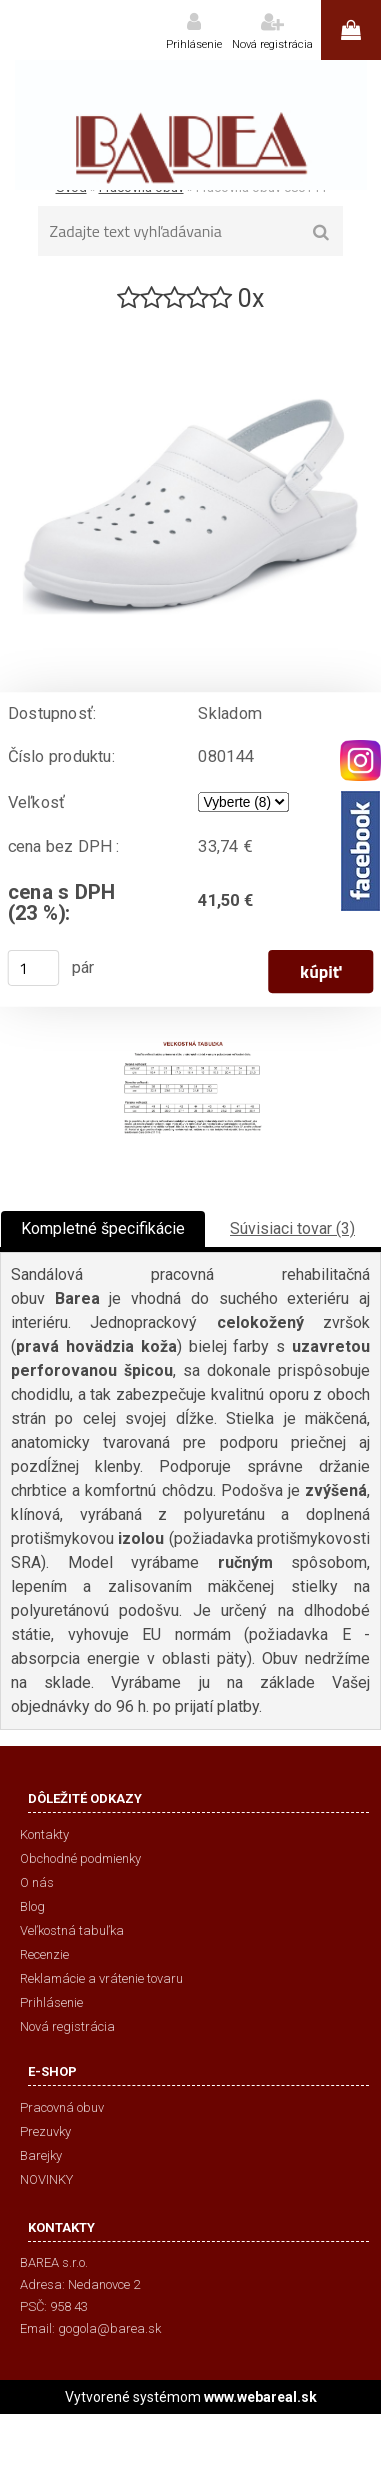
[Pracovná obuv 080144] (190, 323)
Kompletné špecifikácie (103, 1228)
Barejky (41, 2155)
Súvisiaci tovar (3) (292, 1228)
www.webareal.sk (260, 2397)
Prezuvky (45, 2131)
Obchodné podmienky (80, 1858)
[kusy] (34, 968)
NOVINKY (46, 2179)
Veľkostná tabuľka (72, 1930)
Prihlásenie (194, 44)
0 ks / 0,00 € (351, 30)
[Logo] (190, 125)
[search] (321, 233)
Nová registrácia (272, 44)
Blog (32, 1906)
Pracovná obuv (62, 2107)
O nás (37, 1882)
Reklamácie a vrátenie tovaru (101, 1978)
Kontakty (44, 1834)
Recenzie (44, 1954)
